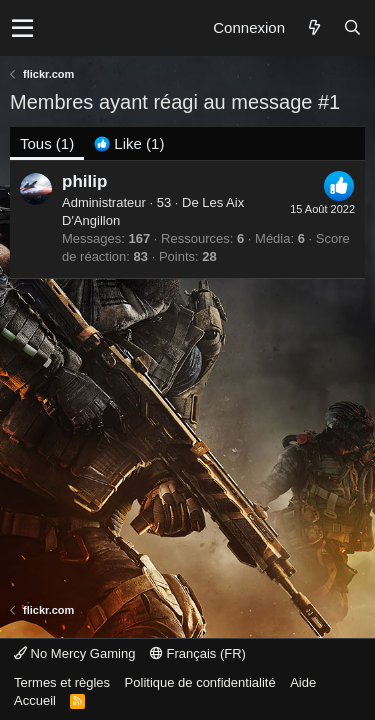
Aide (303, 682)
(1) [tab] (47, 143)
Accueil (35, 700)
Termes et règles (62, 682)
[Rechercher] (352, 28)
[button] (22, 28)
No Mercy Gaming (74, 653)
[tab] (129, 143)
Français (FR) (198, 653)
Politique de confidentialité (200, 682)
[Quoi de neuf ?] (314, 28)
